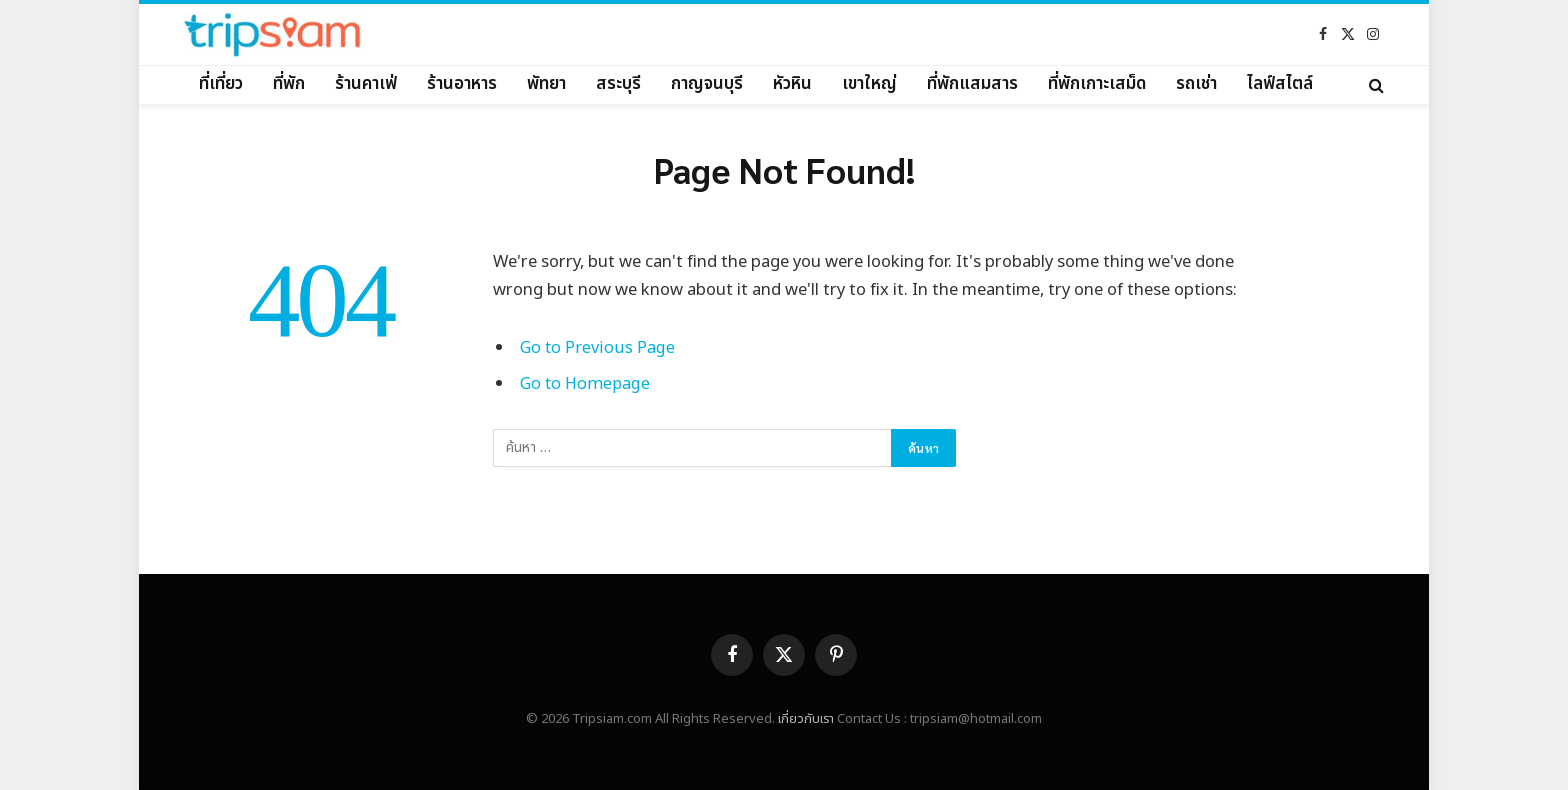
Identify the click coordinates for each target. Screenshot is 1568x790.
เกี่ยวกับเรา (806, 719)
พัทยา (546, 84)
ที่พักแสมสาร (972, 84)
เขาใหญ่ (869, 84)
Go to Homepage (586, 383)
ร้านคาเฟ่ (366, 84)
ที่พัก (289, 84)
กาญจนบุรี (707, 84)
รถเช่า (1196, 84)
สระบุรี (618, 84)
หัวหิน (792, 84)
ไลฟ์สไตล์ (1280, 84)
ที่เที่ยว (221, 84)
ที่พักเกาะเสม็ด (1097, 84)
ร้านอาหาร (462, 84)
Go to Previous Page (597, 347)
